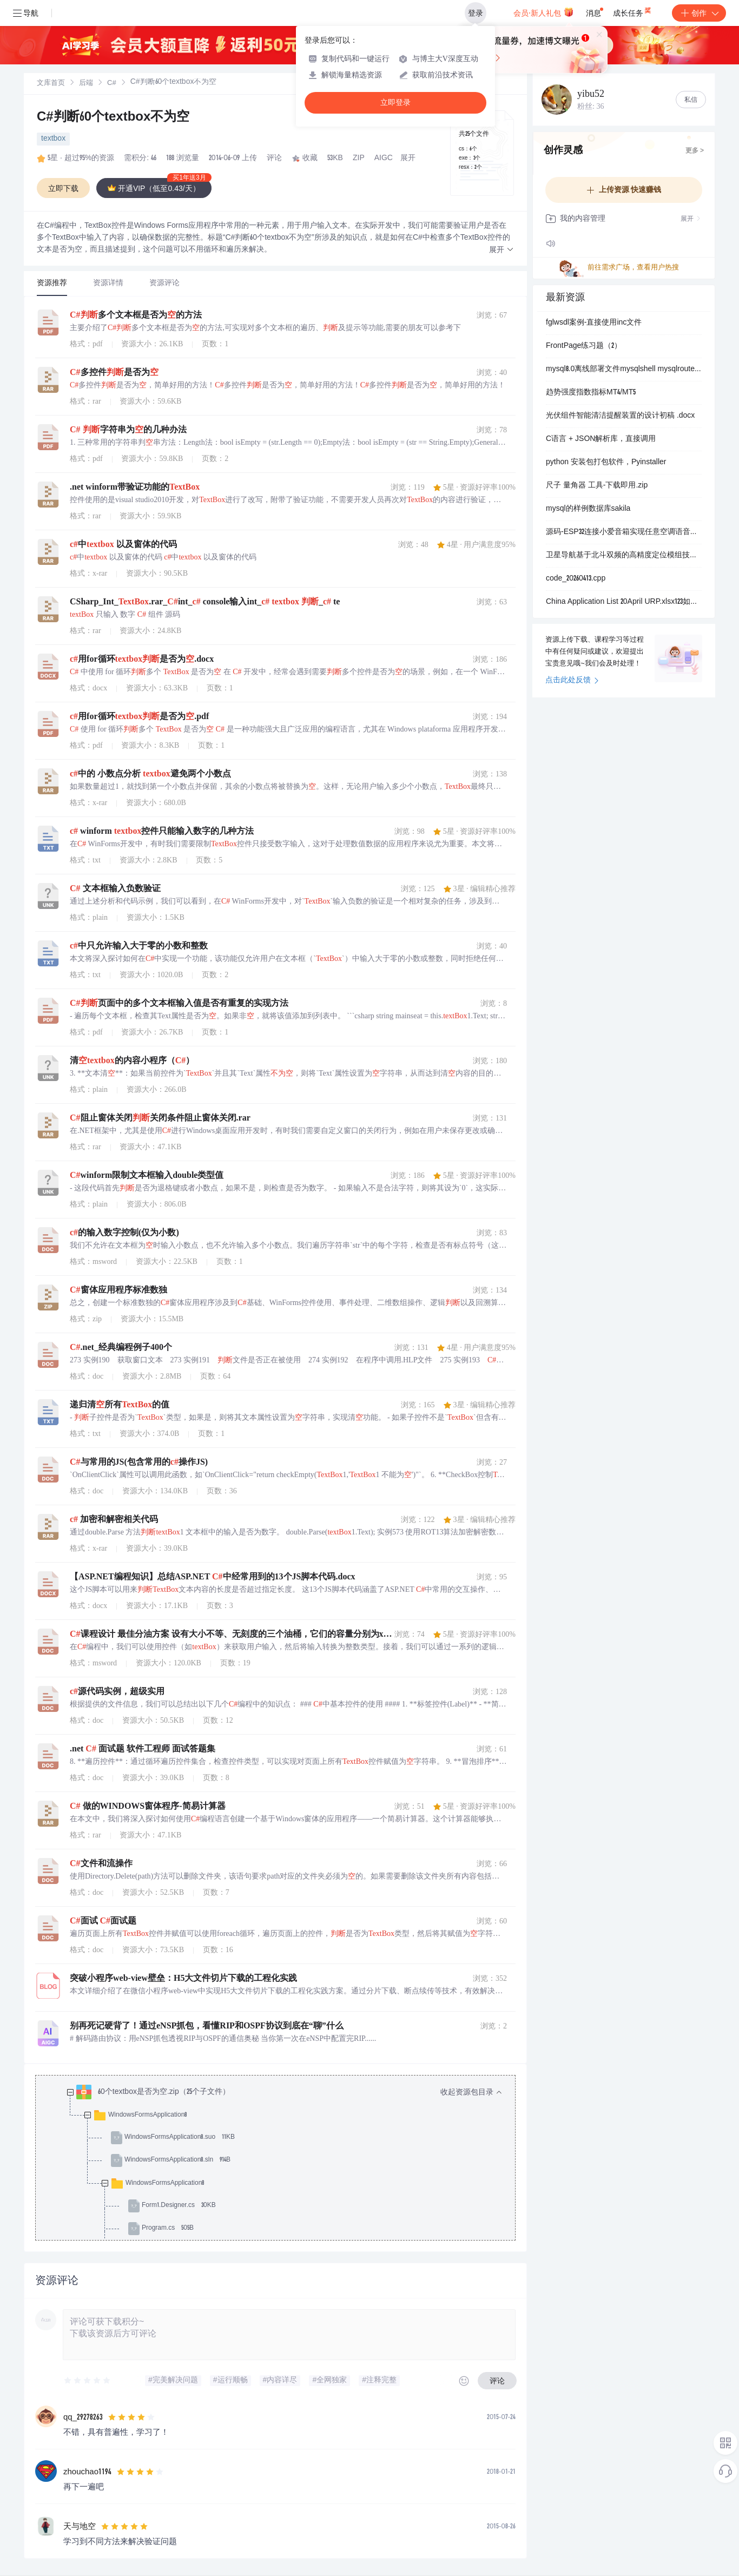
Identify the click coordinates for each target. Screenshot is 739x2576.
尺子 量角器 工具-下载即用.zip (597, 486)
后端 (86, 83)
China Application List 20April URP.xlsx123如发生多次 (624, 602)
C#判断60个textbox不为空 (113, 117)
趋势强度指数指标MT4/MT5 (591, 393)
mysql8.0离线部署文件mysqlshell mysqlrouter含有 (624, 369)
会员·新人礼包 (543, 11)
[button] (501, 250)
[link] (51, 83)
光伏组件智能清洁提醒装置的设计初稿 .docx (620, 416)
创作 (699, 13)
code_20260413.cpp (575, 579)
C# (111, 83)
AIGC (383, 158)
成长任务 (632, 11)
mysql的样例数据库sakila (588, 509)
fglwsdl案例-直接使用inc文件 (594, 323)
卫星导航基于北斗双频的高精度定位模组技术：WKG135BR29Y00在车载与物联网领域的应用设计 (624, 555)
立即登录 (395, 102)
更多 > (694, 151)
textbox (53, 139)
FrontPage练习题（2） (584, 346)
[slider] (88, 2380)
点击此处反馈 (572, 680)
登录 (475, 13)
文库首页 (51, 83)
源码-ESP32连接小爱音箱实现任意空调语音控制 (624, 532)
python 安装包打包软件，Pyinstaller (606, 462)
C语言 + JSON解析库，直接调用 (601, 439)
